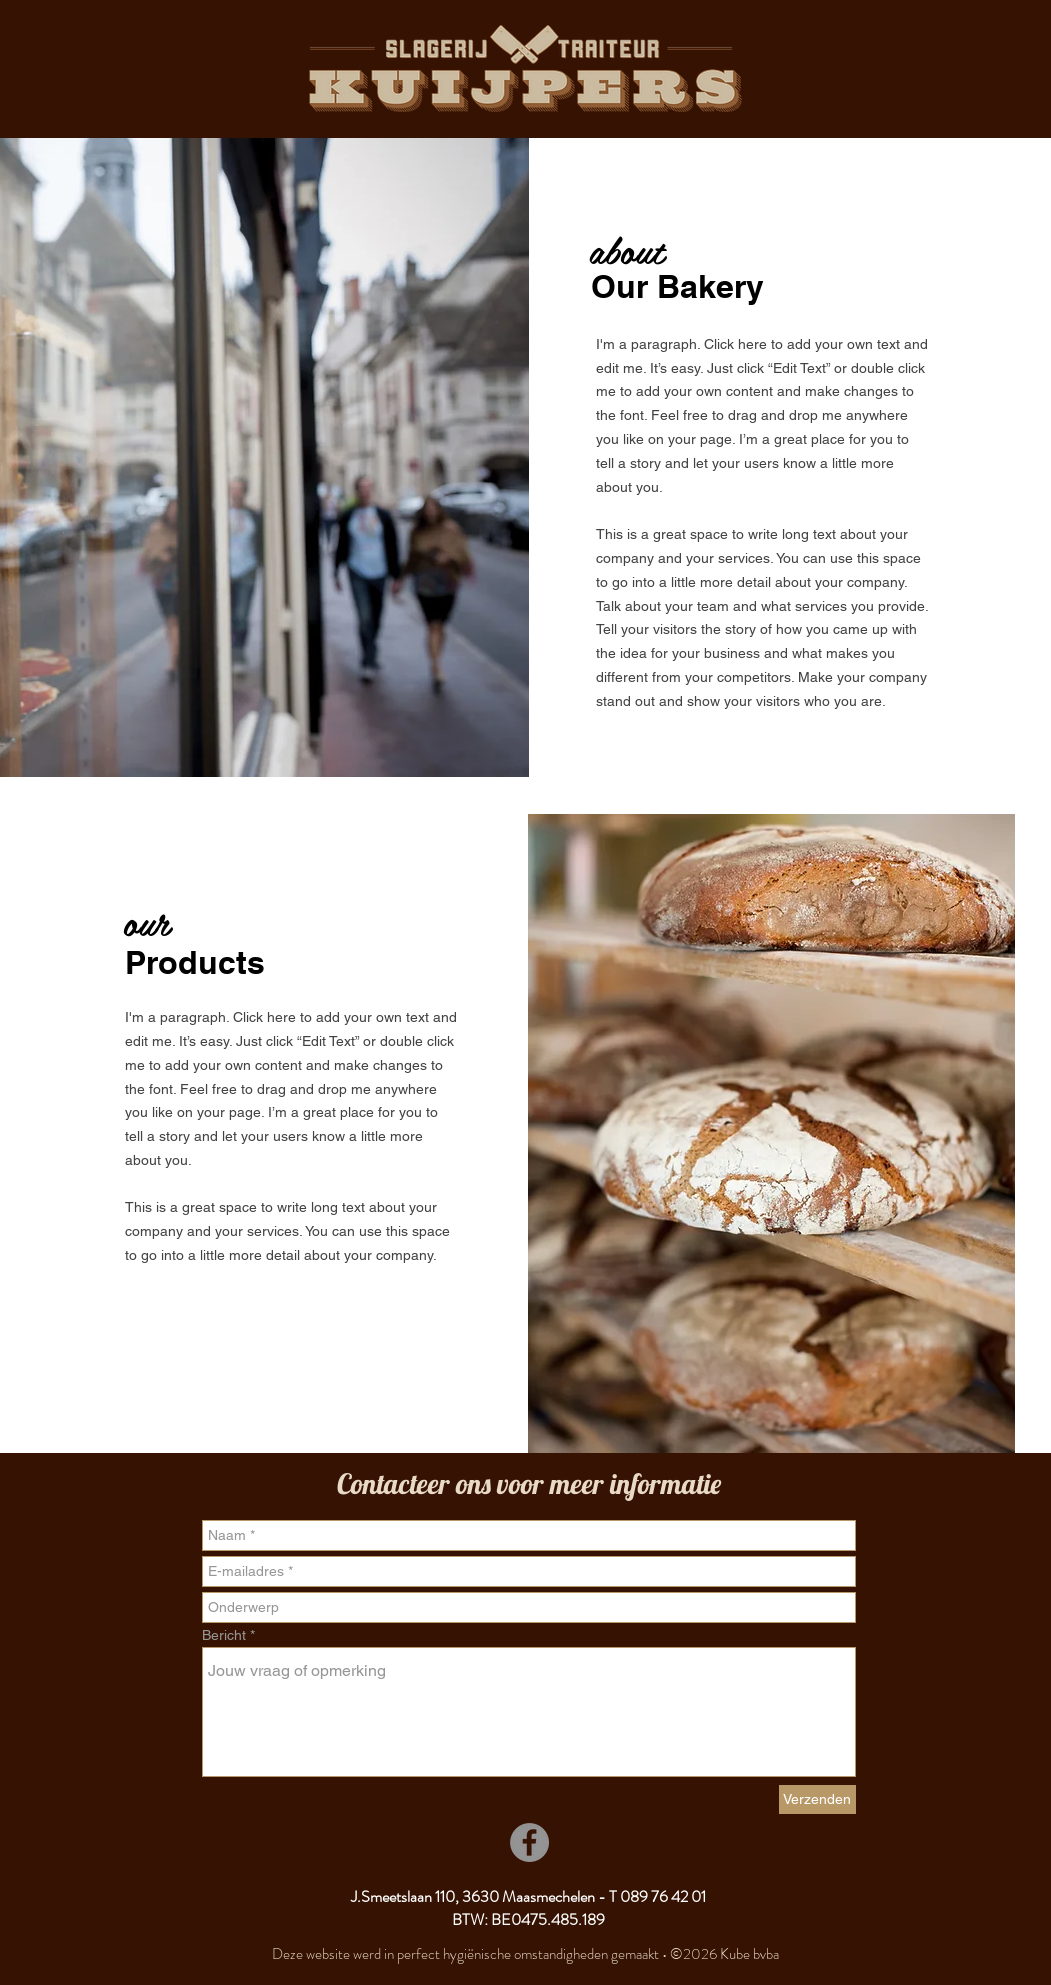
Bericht (224, 1635)
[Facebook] (529, 1842)
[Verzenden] (817, 1799)
